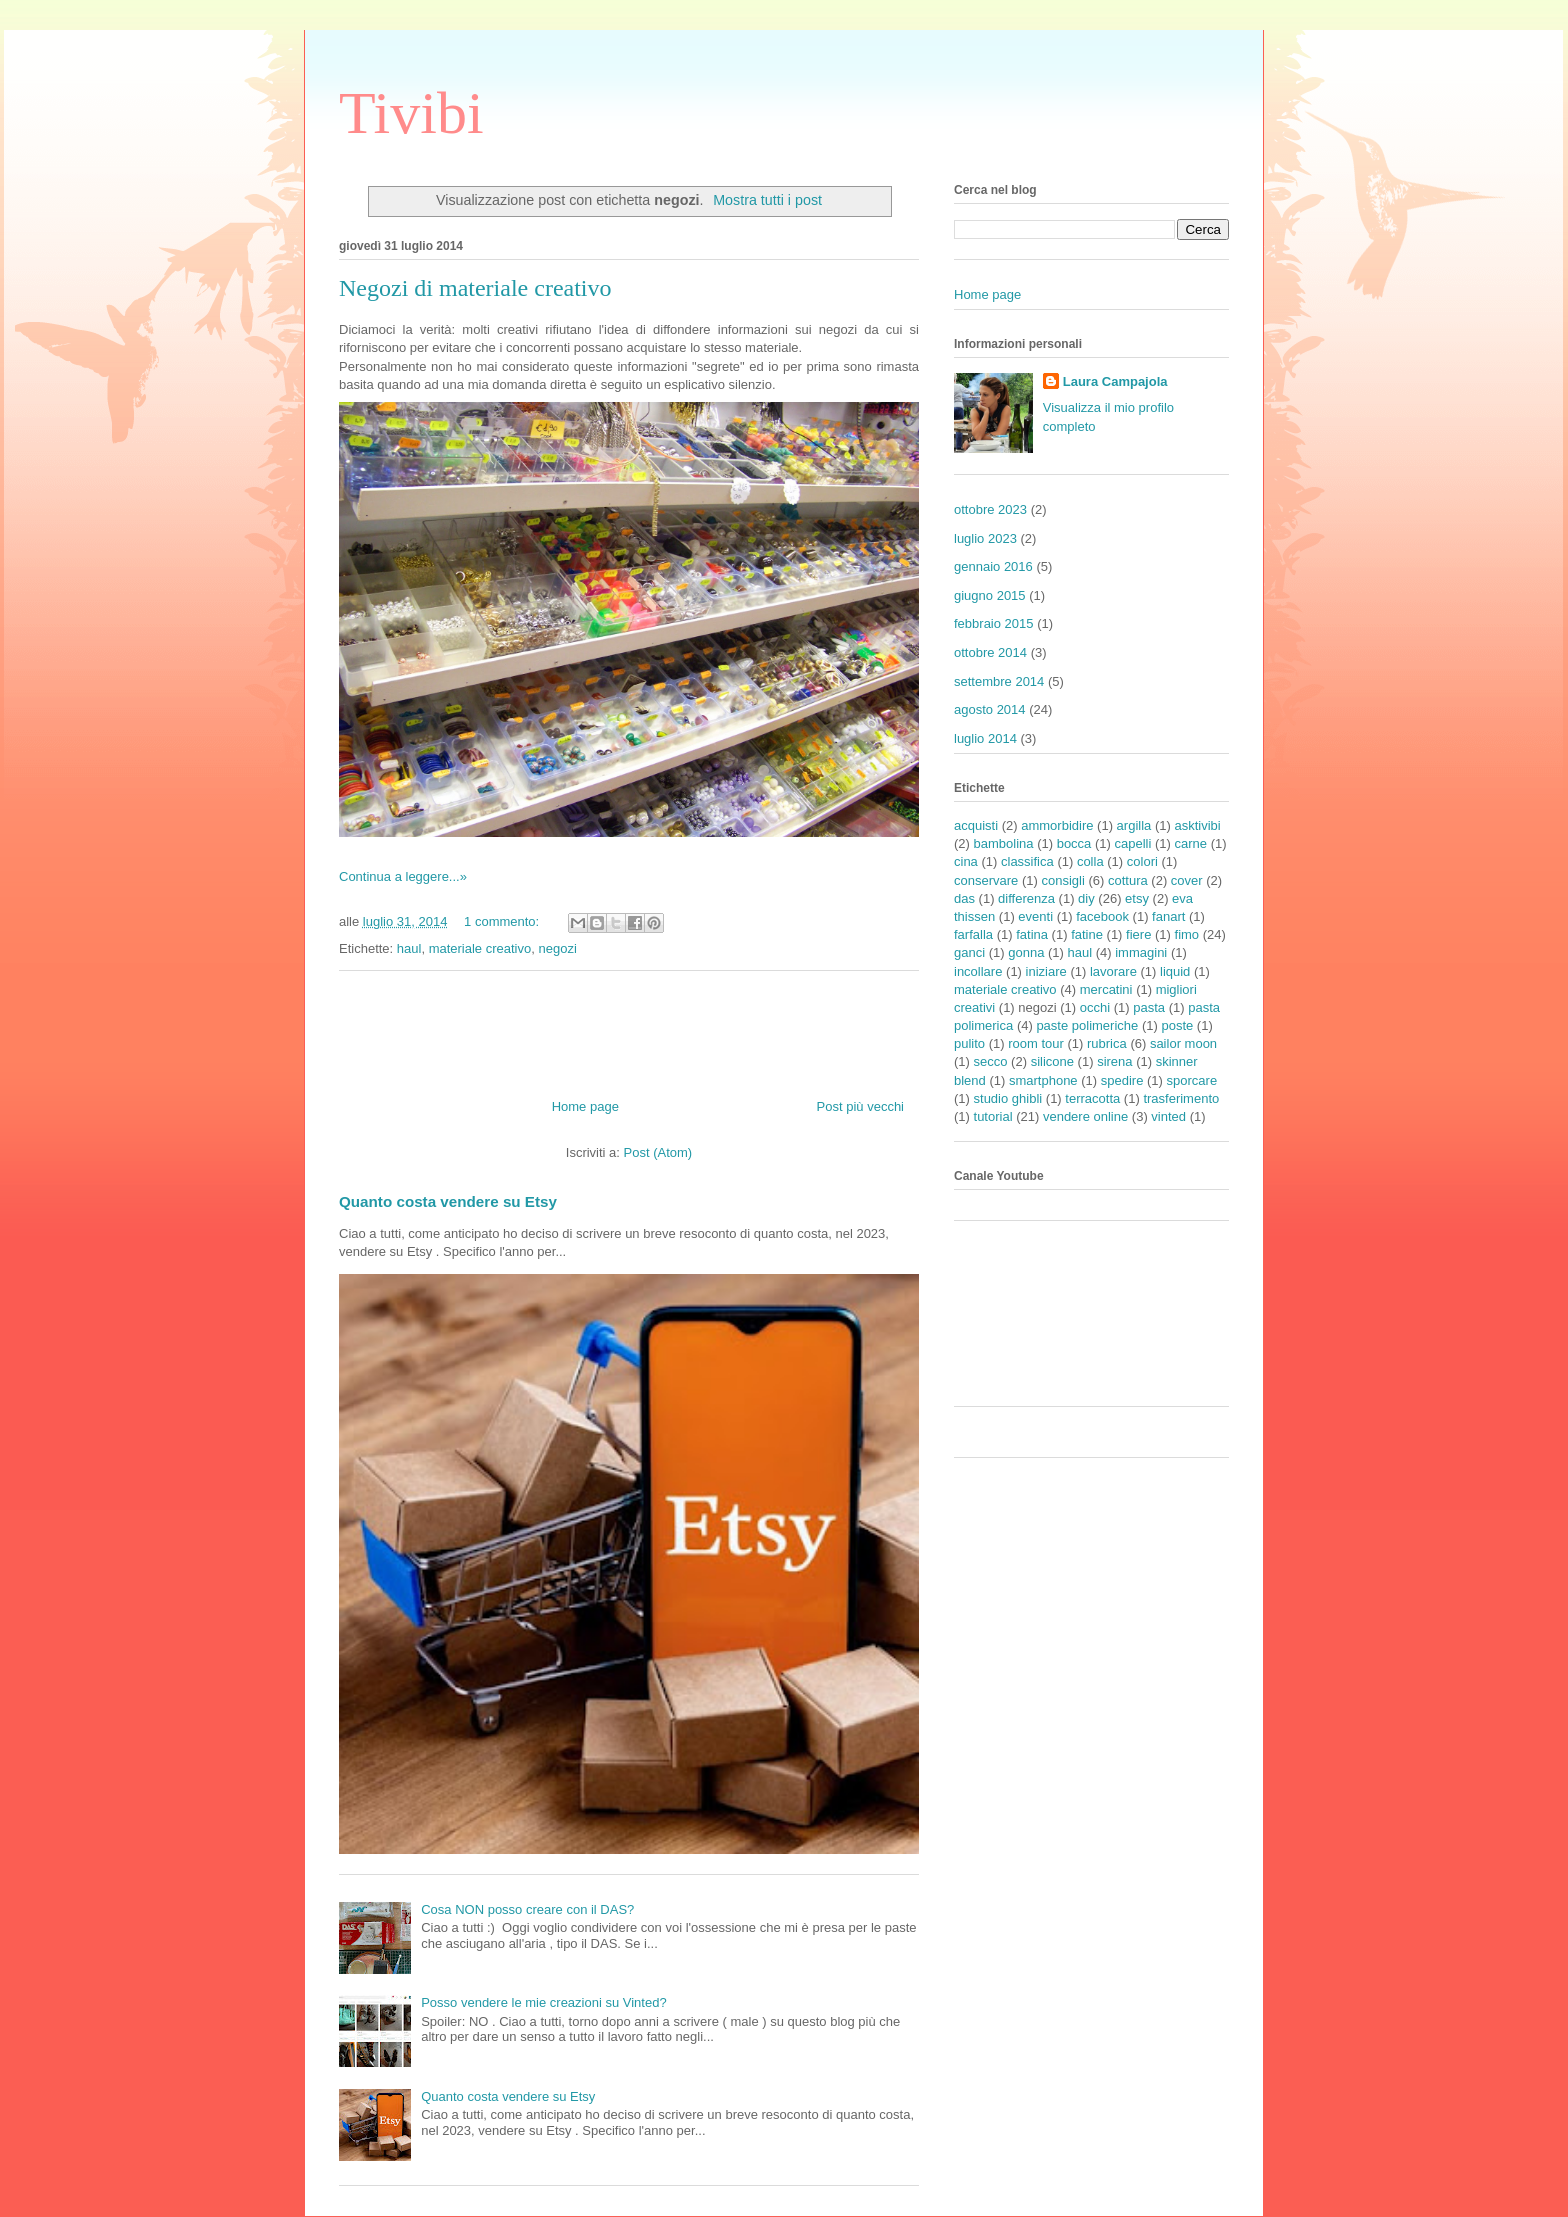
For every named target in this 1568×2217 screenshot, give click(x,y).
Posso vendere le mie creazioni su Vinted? (543, 2002)
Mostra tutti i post (767, 200)
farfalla (973, 934)
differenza (1026, 898)
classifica (1027, 861)
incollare (978, 971)
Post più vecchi (860, 1106)
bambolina (1004, 843)
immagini (1141, 952)
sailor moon (1183, 1043)
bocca (1074, 843)
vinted (1168, 1116)
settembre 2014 (999, 681)
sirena (1114, 1061)
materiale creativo (480, 948)
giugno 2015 (990, 595)
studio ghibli (1008, 1098)
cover (1187, 880)
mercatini (1106, 989)
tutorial (993, 1116)
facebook (1102, 916)
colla (1090, 861)
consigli (1062, 880)
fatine (1087, 934)
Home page (585, 1106)
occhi (1095, 1007)
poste (1177, 1025)
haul (409, 948)
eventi (1035, 916)
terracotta (1092, 1098)
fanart (1168, 916)
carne (1191, 843)
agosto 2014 (990, 709)
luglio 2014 (985, 738)
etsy (1137, 898)
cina (966, 861)
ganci (969, 952)
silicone (1052, 1061)
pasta (1149, 1007)
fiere (1138, 934)
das (964, 898)
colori (1142, 861)
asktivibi (1197, 825)
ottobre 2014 (990, 652)
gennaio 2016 (993, 566)
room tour (1036, 1043)
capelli (1133, 843)
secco (991, 1061)
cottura (1128, 880)
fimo (1187, 934)
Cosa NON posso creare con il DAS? (527, 1909)
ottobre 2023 (990, 509)
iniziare (1046, 971)
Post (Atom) (658, 1152)
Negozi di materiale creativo (475, 288)
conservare (986, 880)
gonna (1026, 952)
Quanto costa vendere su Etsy (448, 1201)
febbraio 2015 (994, 623)
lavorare (1113, 971)
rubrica (1107, 1043)
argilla (1134, 825)
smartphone (1043, 1080)
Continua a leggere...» (403, 876)
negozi (557, 948)
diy (1086, 898)
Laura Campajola (1115, 381)
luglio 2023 (985, 538)
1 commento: (503, 921)
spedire (1122, 1080)
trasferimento (1181, 1098)
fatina (1032, 934)
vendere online (1085, 1116)
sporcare (1192, 1080)
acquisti (976, 825)
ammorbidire (1057, 825)
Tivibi (411, 113)
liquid (1175, 971)
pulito (969, 1043)
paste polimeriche (1087, 1025)
